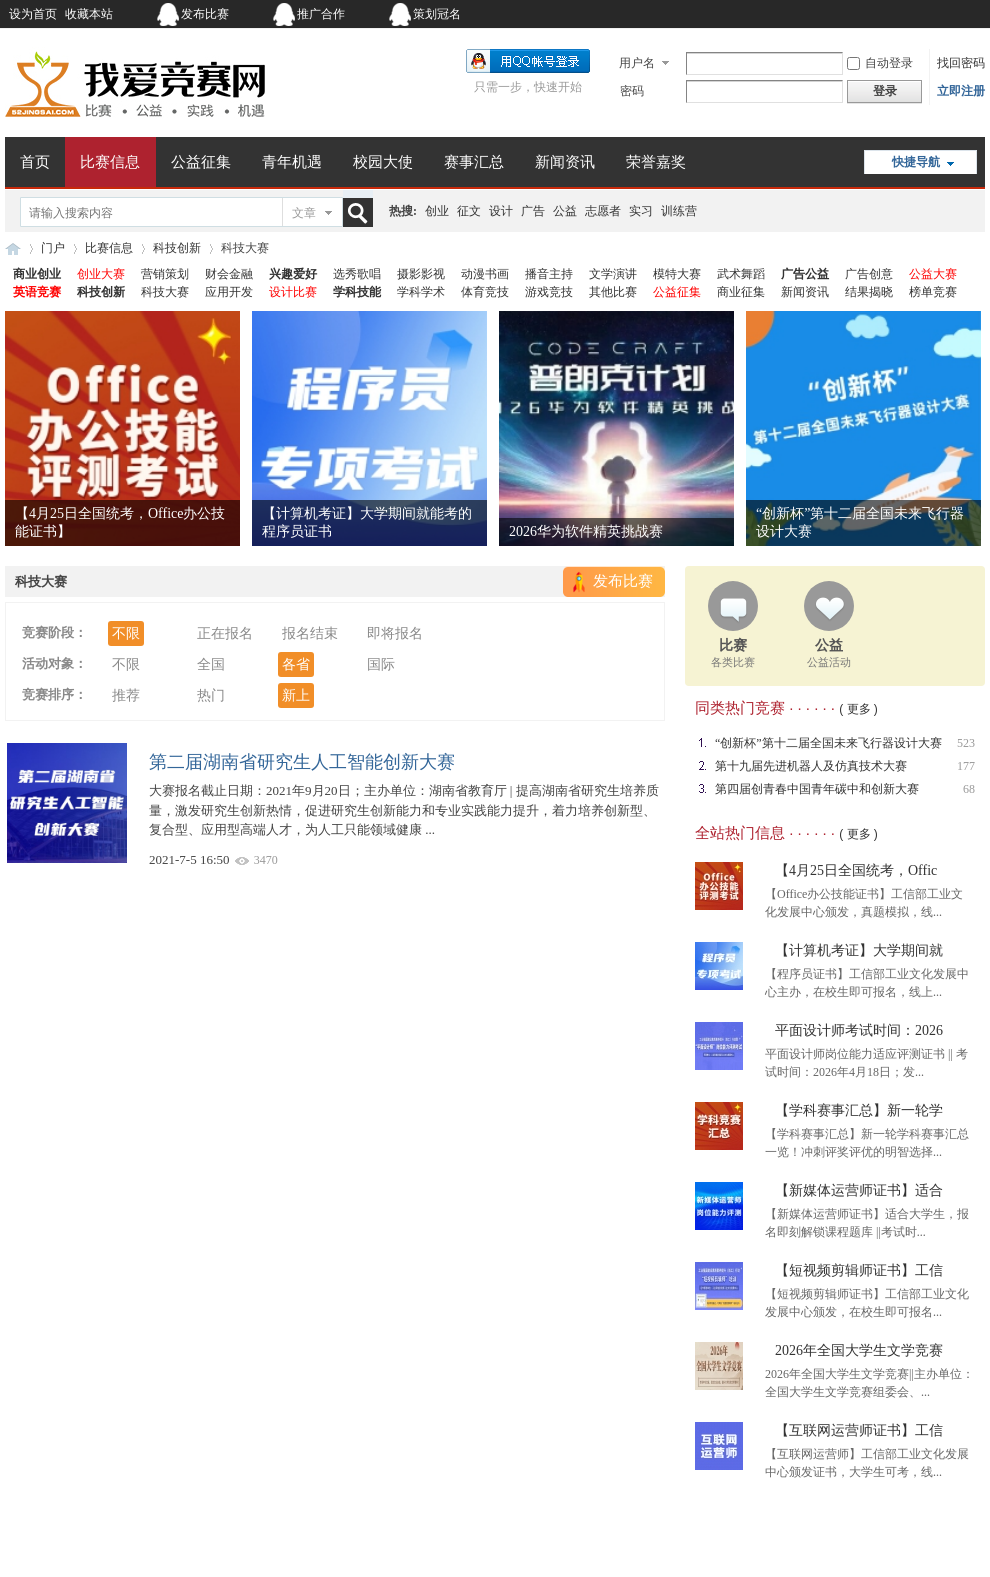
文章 (304, 213)
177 (966, 766)
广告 (533, 211)
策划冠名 (437, 14)
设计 (501, 211)
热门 (211, 695)
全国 (211, 664)
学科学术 (421, 292)
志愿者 (603, 211)
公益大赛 (933, 274)
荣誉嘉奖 (656, 162)
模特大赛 (677, 274)
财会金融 (229, 274)
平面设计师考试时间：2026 (859, 1030)
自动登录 (880, 63)
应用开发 (229, 292)
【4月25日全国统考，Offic (856, 870)
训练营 (679, 211)
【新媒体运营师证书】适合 (859, 1190)
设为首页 (33, 14)
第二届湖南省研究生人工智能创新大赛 (302, 762)
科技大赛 (165, 292)
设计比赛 (293, 292)
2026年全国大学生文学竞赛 (859, 1350)
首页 (35, 162)
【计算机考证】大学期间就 (859, 950)
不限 (126, 633)
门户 (53, 248)
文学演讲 (613, 274)
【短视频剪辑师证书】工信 (859, 1270)
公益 (565, 211)
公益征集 (201, 162)
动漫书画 (485, 274)
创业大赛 (101, 274)
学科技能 (357, 292)
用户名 (637, 63)
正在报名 (225, 633)
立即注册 (961, 91)
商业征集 (741, 292)
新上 (296, 695)
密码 (632, 91)
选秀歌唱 (357, 274)
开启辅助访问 (860, 14)
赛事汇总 (474, 162)
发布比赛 (205, 14)
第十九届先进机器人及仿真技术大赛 (811, 766)
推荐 (126, 695)
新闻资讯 (565, 162)
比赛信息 (110, 162)
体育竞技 (485, 292)
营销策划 (165, 274)
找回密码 (961, 63)
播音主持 (549, 274)
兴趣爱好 (293, 274)
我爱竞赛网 (13, 248)
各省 (296, 664)
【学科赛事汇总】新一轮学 (859, 1110)
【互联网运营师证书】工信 (859, 1430)
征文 (469, 211)
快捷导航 (916, 162)
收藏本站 (89, 14)
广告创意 (869, 274)
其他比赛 (613, 292)
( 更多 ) (858, 709)
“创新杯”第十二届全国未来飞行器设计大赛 (828, 743)
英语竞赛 (37, 292)
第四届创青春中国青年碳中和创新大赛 (817, 789)
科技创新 (177, 248)
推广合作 (321, 14)
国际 (381, 664)
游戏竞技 (549, 292)
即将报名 (395, 633)
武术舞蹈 (741, 274)
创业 (437, 211)
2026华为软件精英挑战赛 (586, 531)
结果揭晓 (869, 292)
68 (969, 789)
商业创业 (37, 274)
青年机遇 (292, 162)
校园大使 (383, 162)
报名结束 (310, 633)
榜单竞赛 (933, 292)
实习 (641, 211)
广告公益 (805, 274)
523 (966, 743)
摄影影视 (421, 274)
